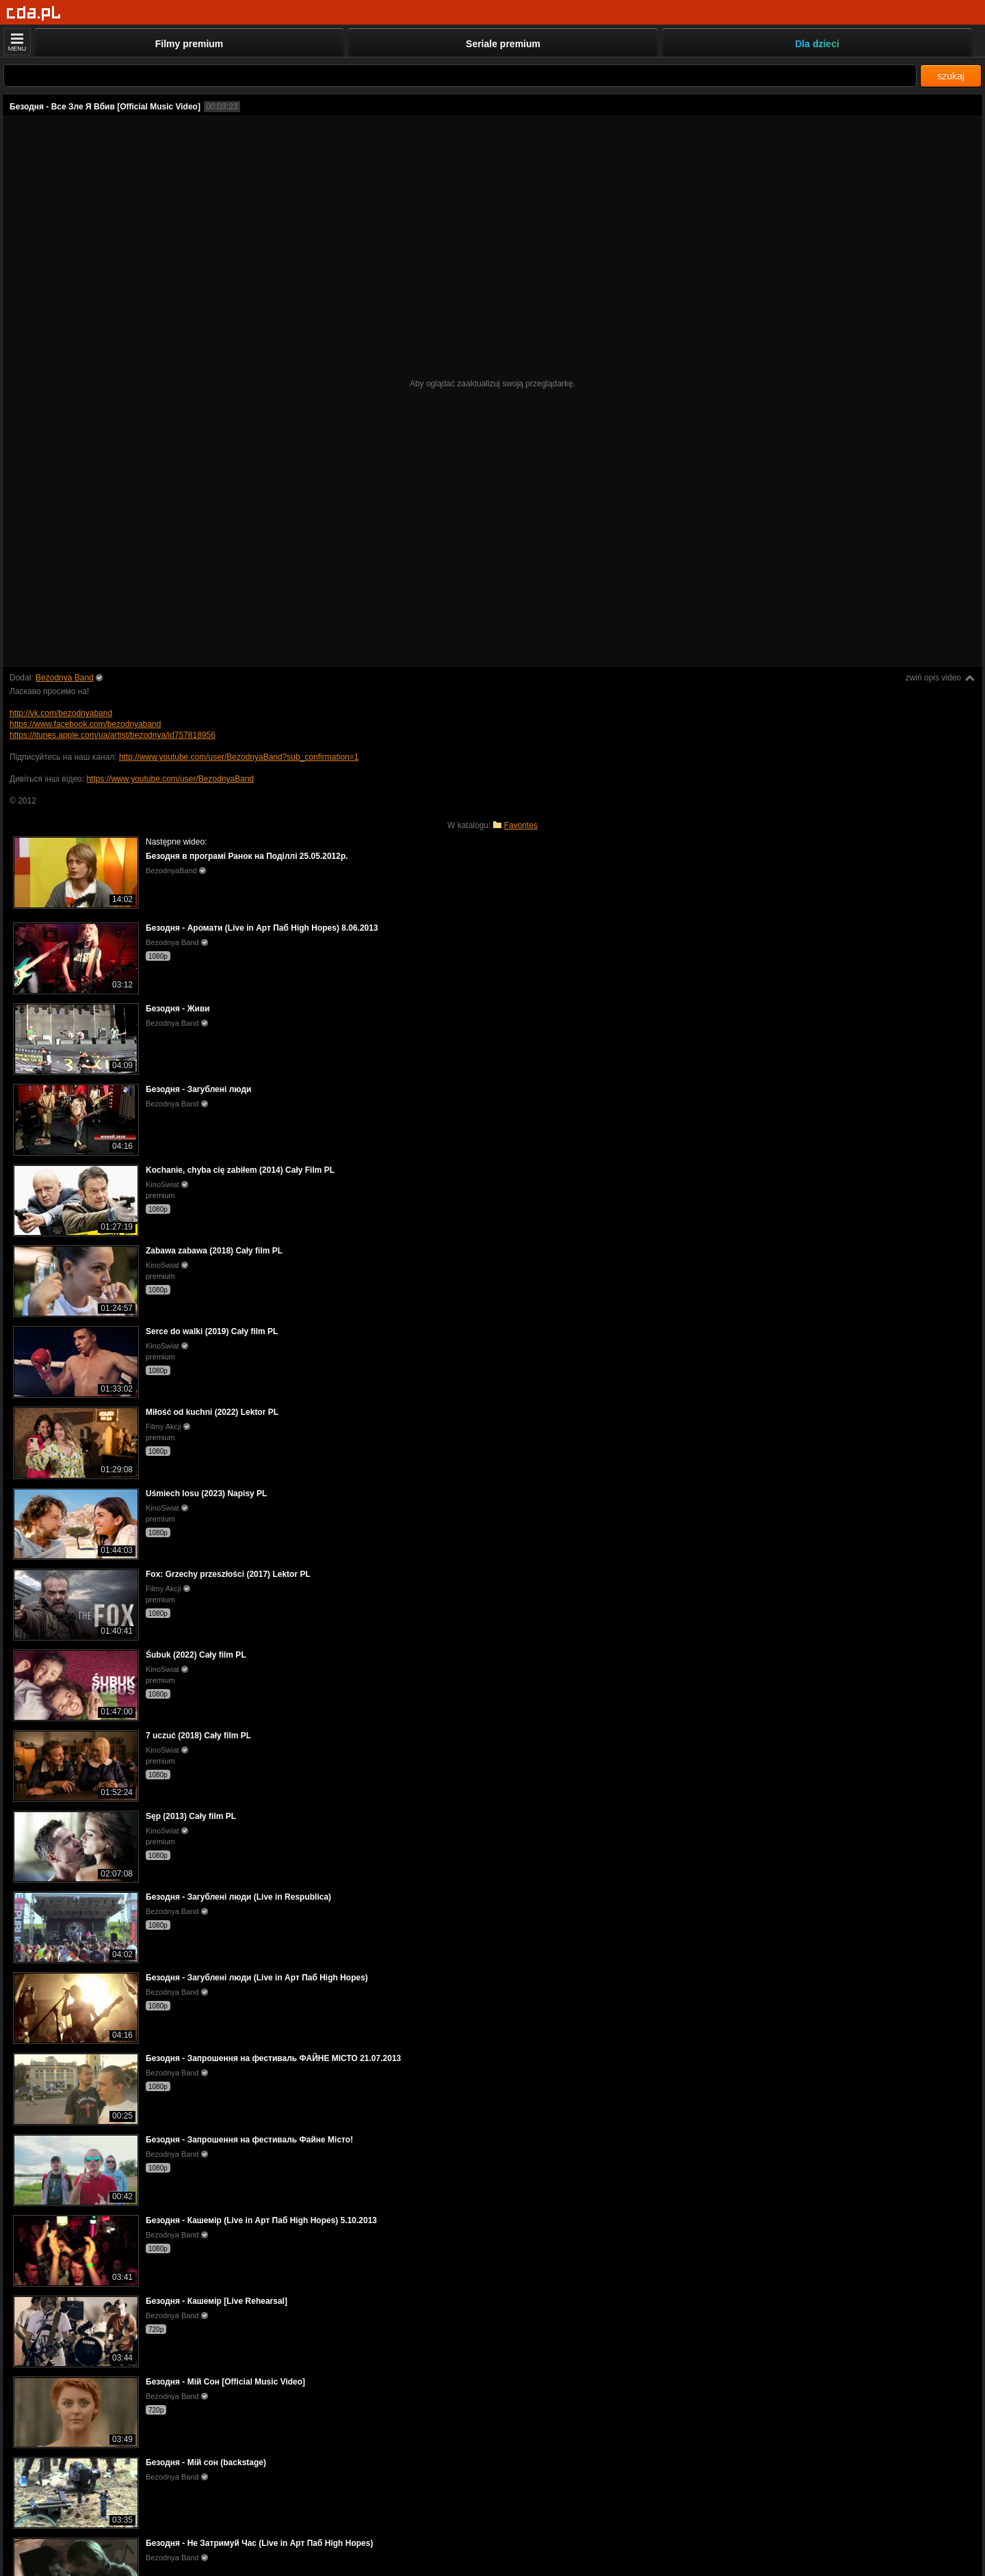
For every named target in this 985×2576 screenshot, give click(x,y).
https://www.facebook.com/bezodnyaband (85, 724)
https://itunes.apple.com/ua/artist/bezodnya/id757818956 (112, 735)
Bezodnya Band (65, 677)
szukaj (950, 75)
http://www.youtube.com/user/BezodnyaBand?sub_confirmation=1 (239, 757)
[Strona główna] (34, 13)
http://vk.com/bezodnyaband (61, 713)
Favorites (521, 825)
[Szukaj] (460, 75)
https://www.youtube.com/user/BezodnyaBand (170, 779)
